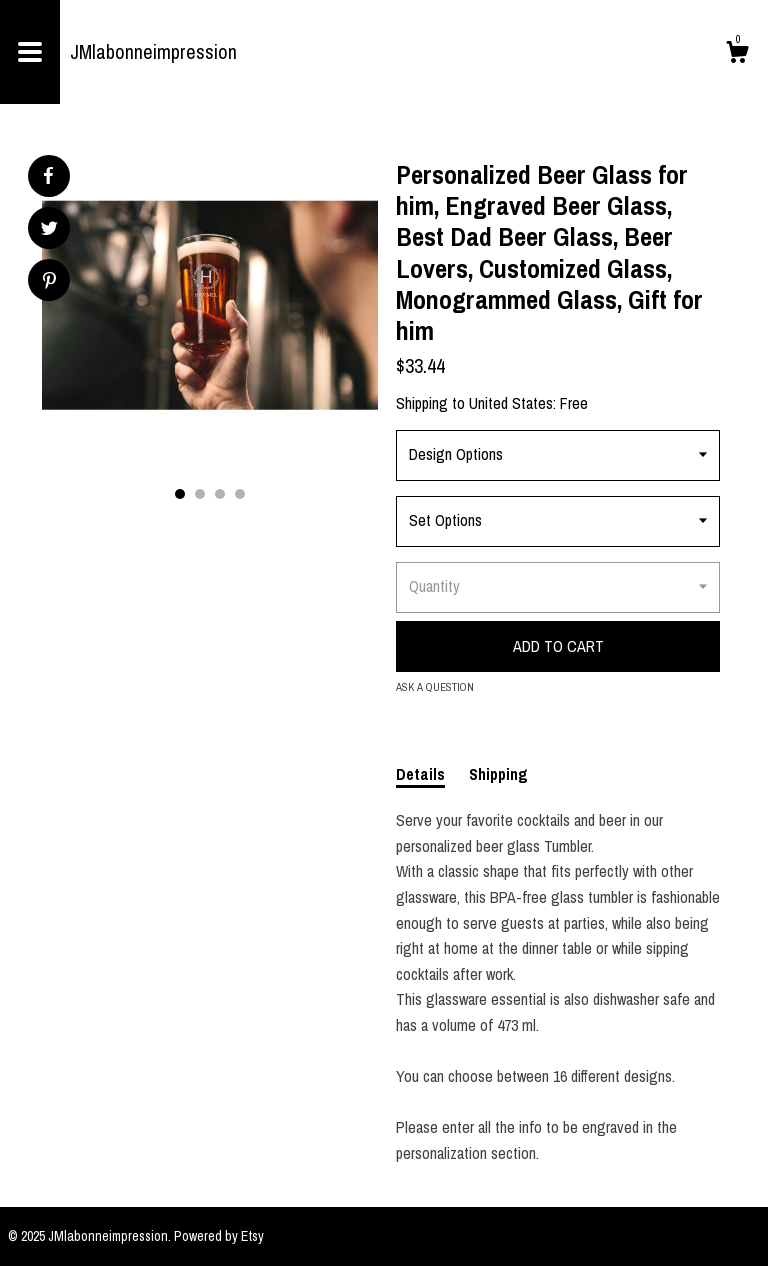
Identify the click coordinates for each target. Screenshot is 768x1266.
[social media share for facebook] (48, 176)
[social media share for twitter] (49, 230)
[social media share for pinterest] (49, 282)
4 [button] (240, 494)
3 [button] (220, 494)
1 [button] (180, 494)
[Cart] (737, 55)
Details (420, 774)
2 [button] (200, 494)
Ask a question (435, 687)
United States (511, 403)
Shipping (498, 774)
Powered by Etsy (219, 1236)
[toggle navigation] (30, 52)
